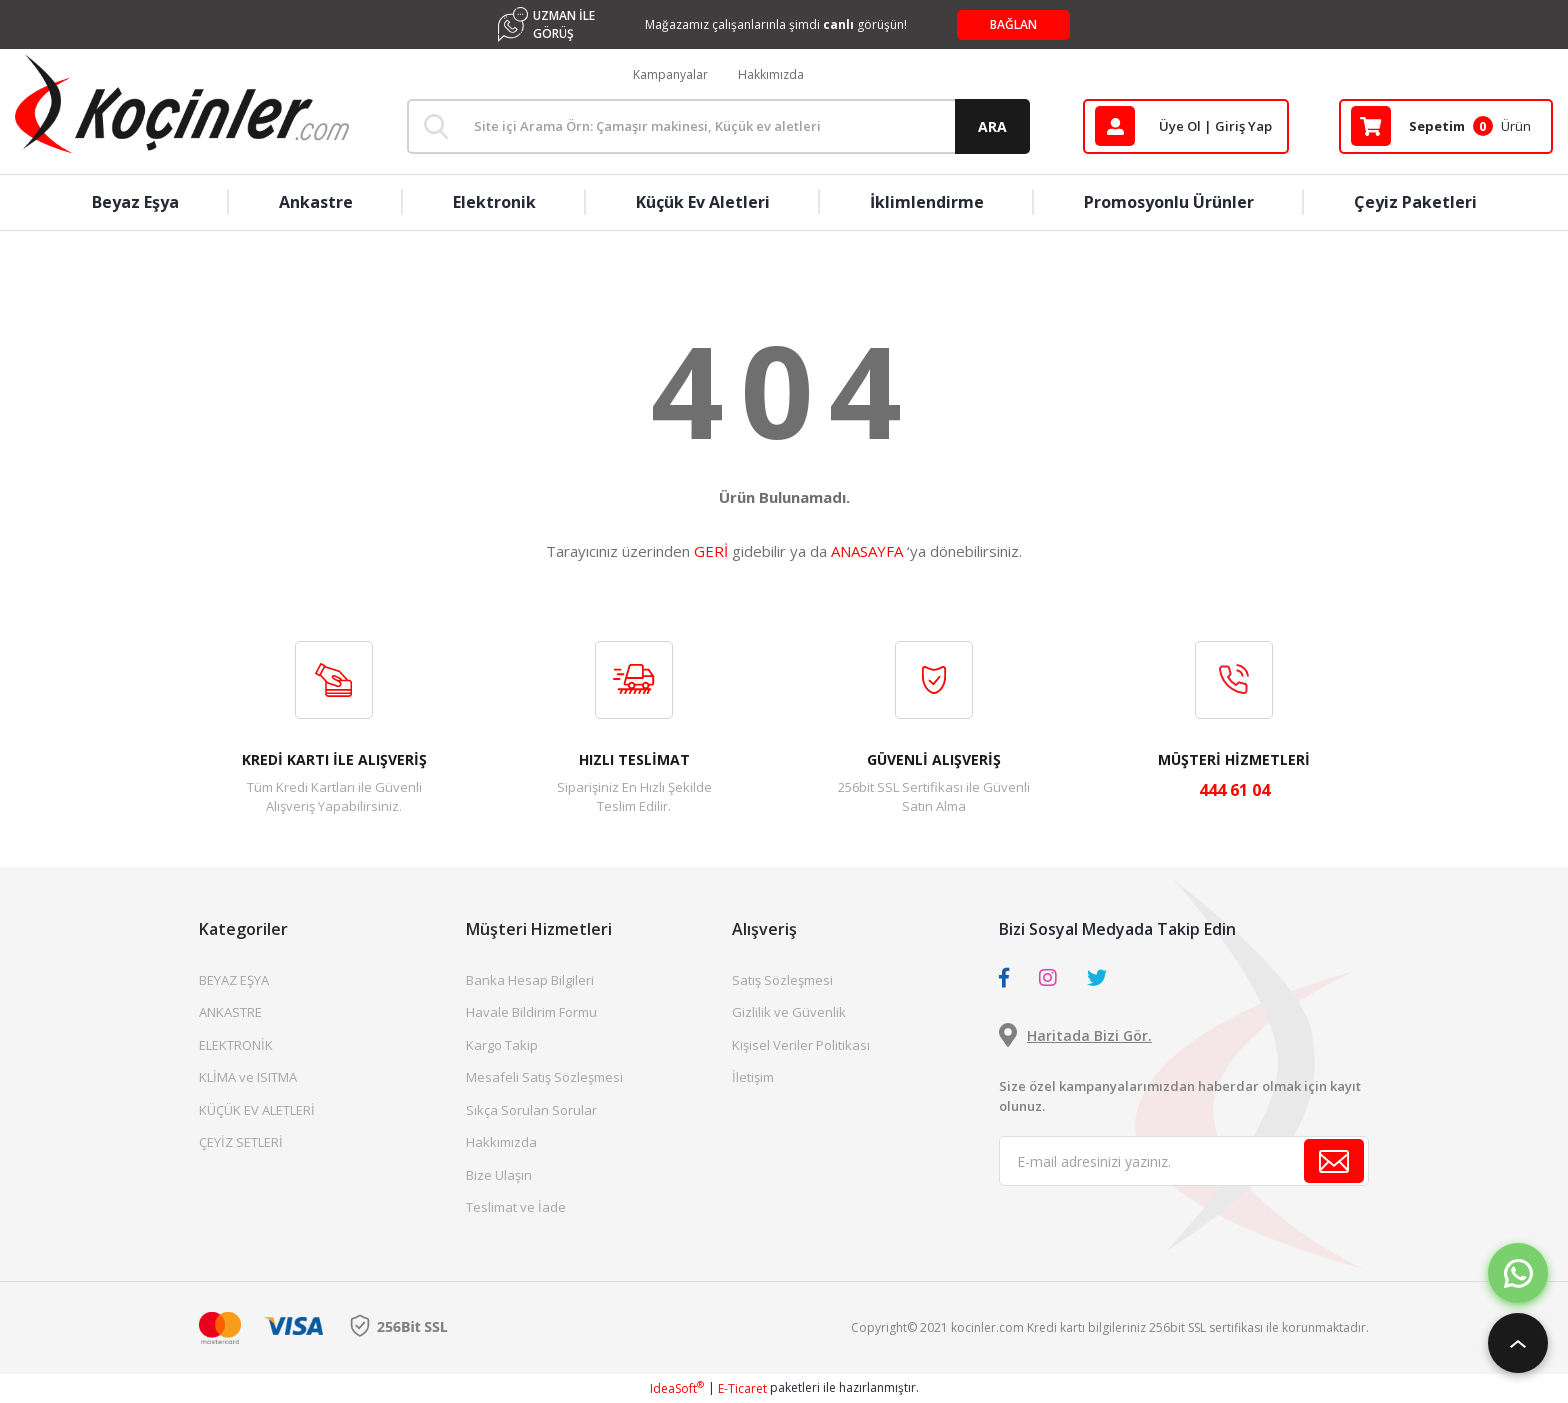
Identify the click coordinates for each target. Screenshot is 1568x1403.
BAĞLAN (1013, 24)
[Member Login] (1186, 126)
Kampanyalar (670, 74)
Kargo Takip (502, 1045)
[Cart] (1446, 126)
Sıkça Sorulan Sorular (531, 1110)
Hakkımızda (771, 74)
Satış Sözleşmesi (782, 980)
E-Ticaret (742, 1388)
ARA (992, 126)
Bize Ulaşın (499, 1175)
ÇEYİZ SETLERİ (241, 1142)
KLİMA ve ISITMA (248, 1077)
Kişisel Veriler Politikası (801, 1045)
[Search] (718, 126)
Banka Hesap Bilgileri (530, 980)
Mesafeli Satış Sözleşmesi (544, 1077)
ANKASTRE (230, 1012)
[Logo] (182, 104)
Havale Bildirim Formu (531, 1012)
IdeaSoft (677, 1388)
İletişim (753, 1077)
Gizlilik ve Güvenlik (789, 1012)
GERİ (711, 551)
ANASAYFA (867, 551)
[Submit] (1334, 1161)
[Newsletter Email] (1184, 1161)
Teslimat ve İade (516, 1207)
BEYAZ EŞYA (234, 980)
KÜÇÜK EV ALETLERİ (257, 1110)
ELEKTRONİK (236, 1045)
